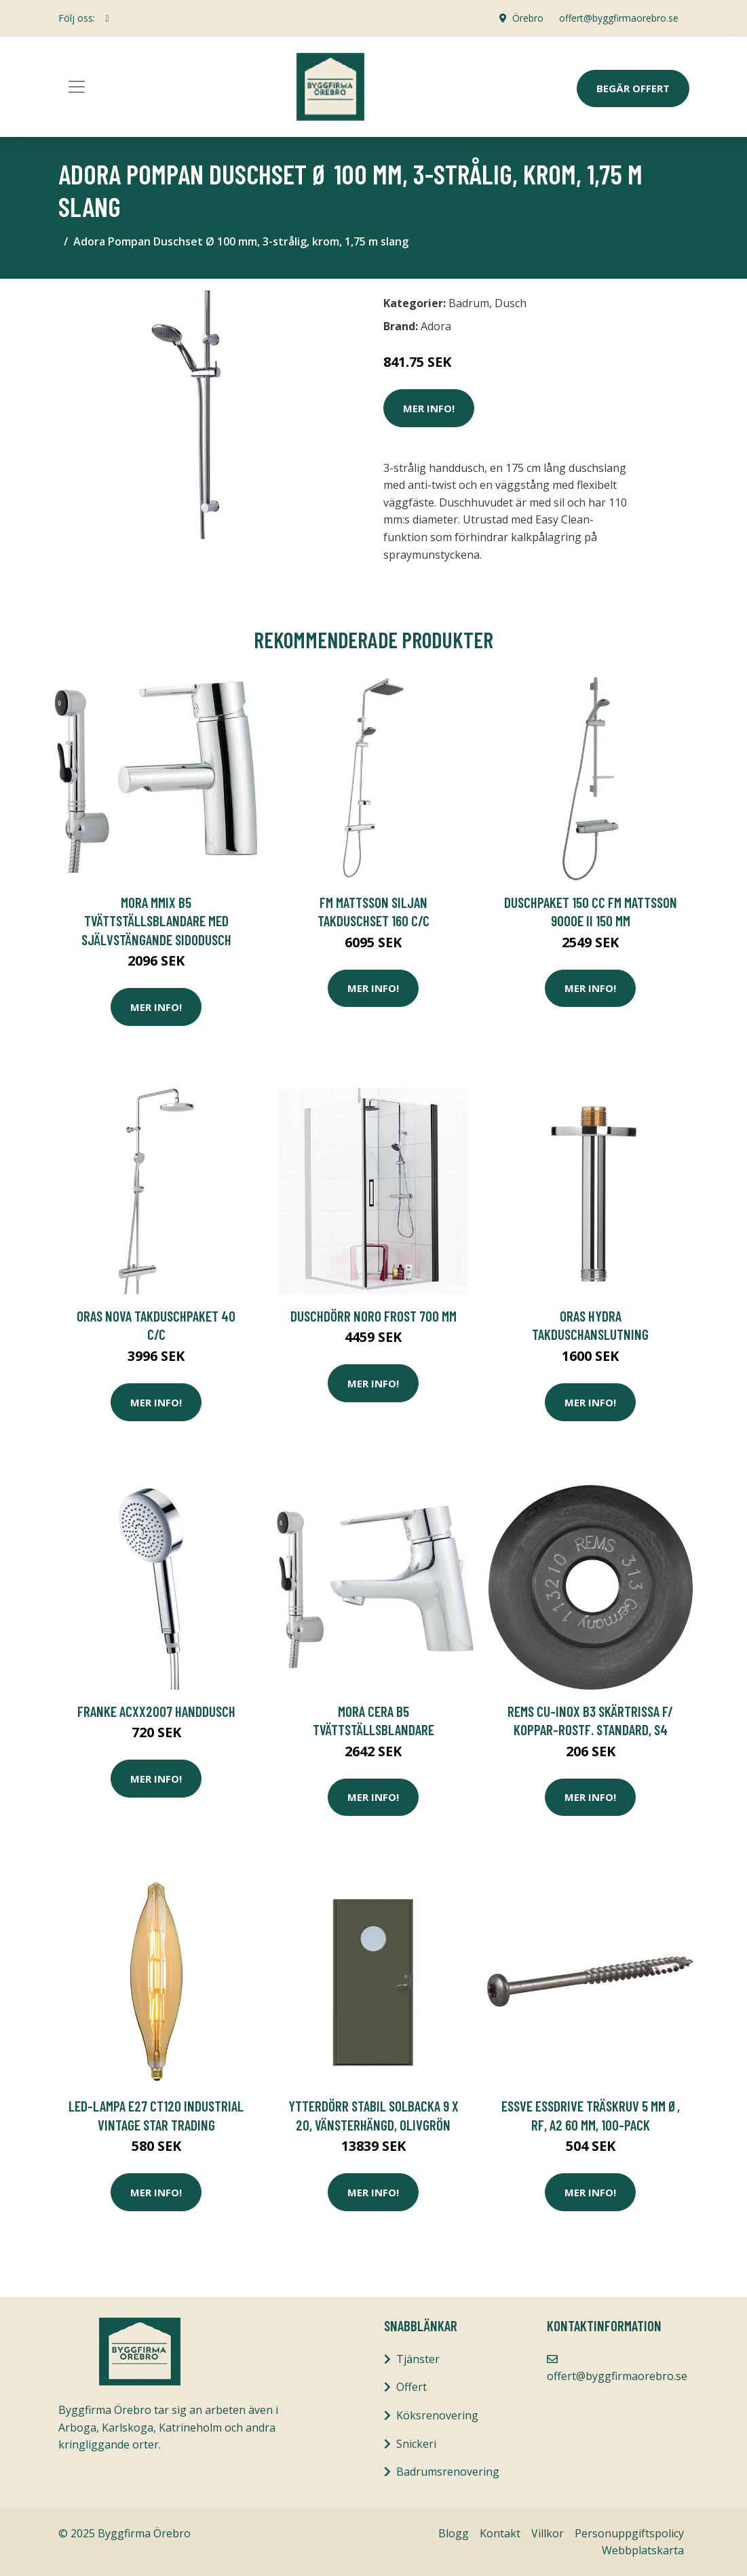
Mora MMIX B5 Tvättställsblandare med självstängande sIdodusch (156, 921)
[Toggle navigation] (76, 87)
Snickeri (416, 2443)
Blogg (453, 2533)
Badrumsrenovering (447, 2471)
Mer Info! (429, 408)
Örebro (527, 18)
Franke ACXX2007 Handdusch (156, 1711)
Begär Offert (633, 88)
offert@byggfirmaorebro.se (618, 18)
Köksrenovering (437, 2415)
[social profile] (107, 18)
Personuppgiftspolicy (629, 2533)
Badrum (468, 303)
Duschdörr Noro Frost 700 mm (373, 1315)
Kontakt (500, 2533)
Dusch (510, 303)
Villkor (547, 2533)
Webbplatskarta (643, 2550)
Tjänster (418, 2359)
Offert (411, 2386)
